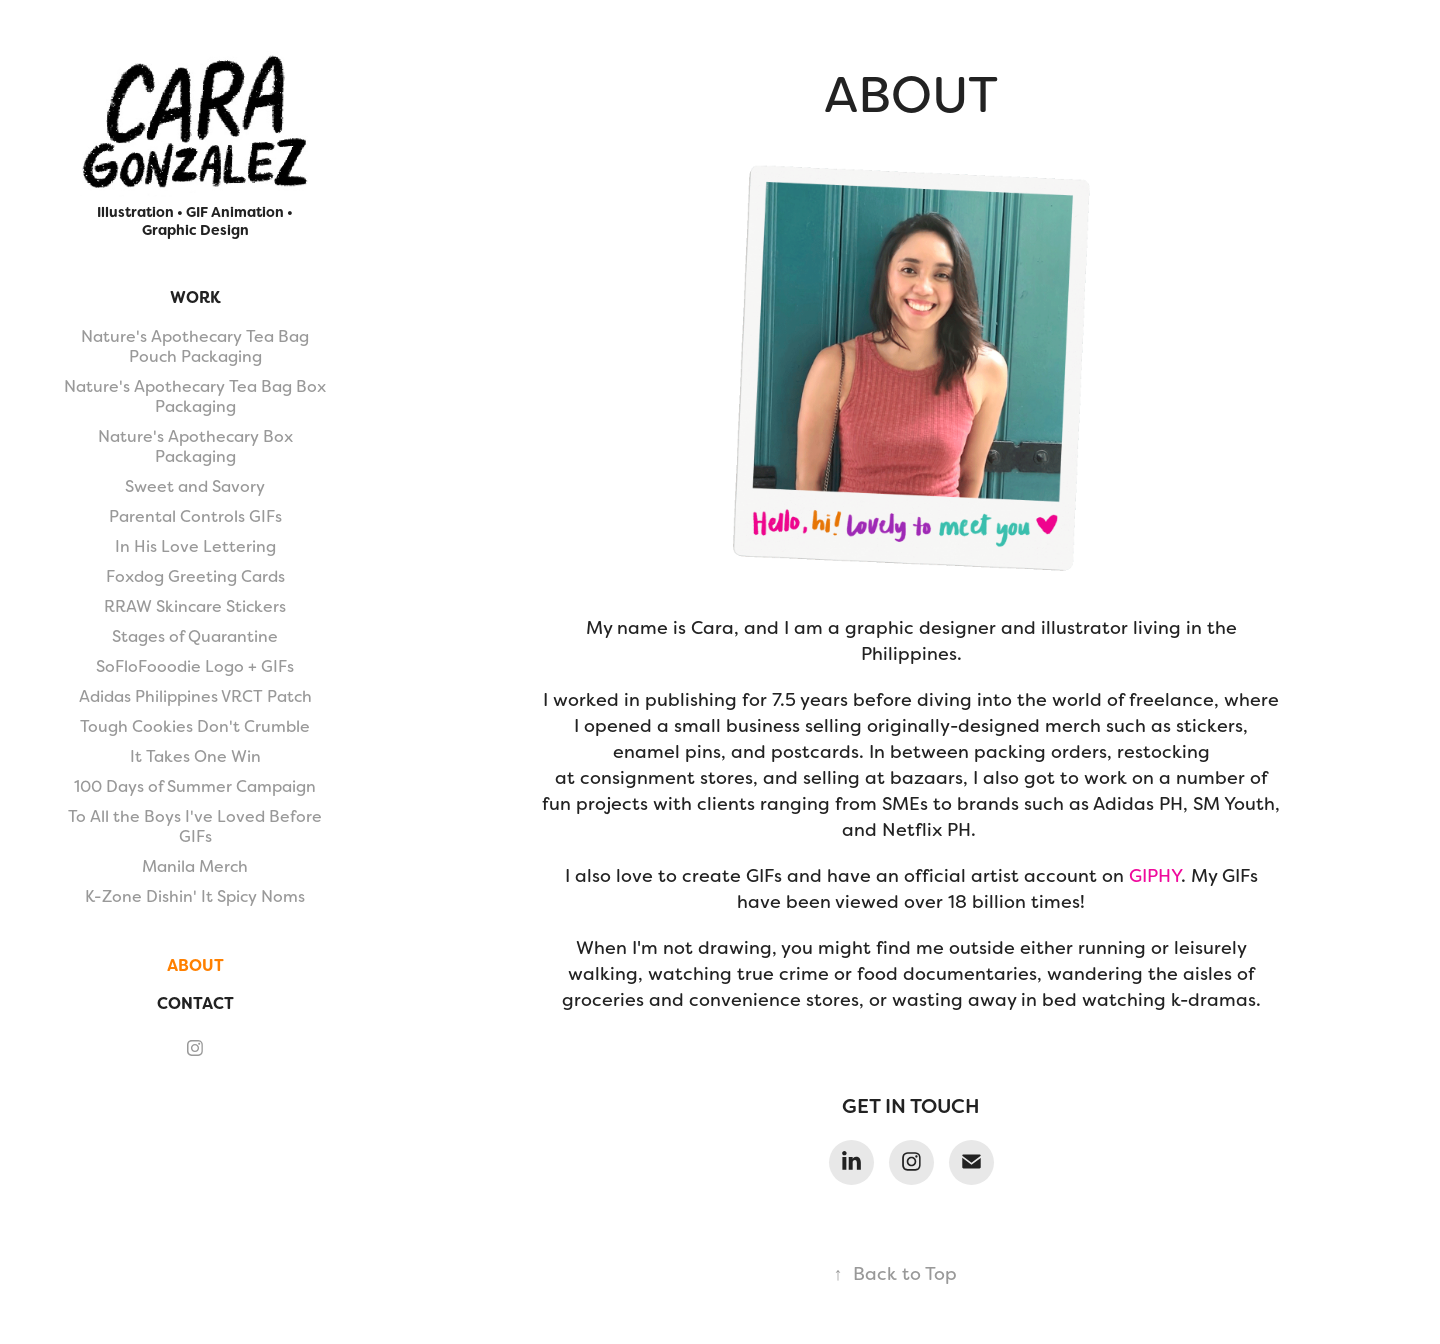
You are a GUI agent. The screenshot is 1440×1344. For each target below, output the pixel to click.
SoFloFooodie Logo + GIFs (195, 666)
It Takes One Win (195, 756)
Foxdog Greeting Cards (195, 576)
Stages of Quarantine (195, 636)
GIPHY (1155, 875)
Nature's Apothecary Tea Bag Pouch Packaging (195, 346)
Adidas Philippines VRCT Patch (195, 696)
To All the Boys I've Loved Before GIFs (195, 826)
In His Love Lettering (195, 546)
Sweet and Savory (195, 486)
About (195, 965)
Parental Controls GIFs (195, 516)
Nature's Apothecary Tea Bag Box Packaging (195, 396)
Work (195, 297)
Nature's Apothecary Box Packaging (195, 446)
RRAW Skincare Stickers (195, 606)
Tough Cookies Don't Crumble (195, 726)
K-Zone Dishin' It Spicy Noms (195, 896)
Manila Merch (195, 866)
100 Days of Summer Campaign (195, 786)
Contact (195, 1003)
